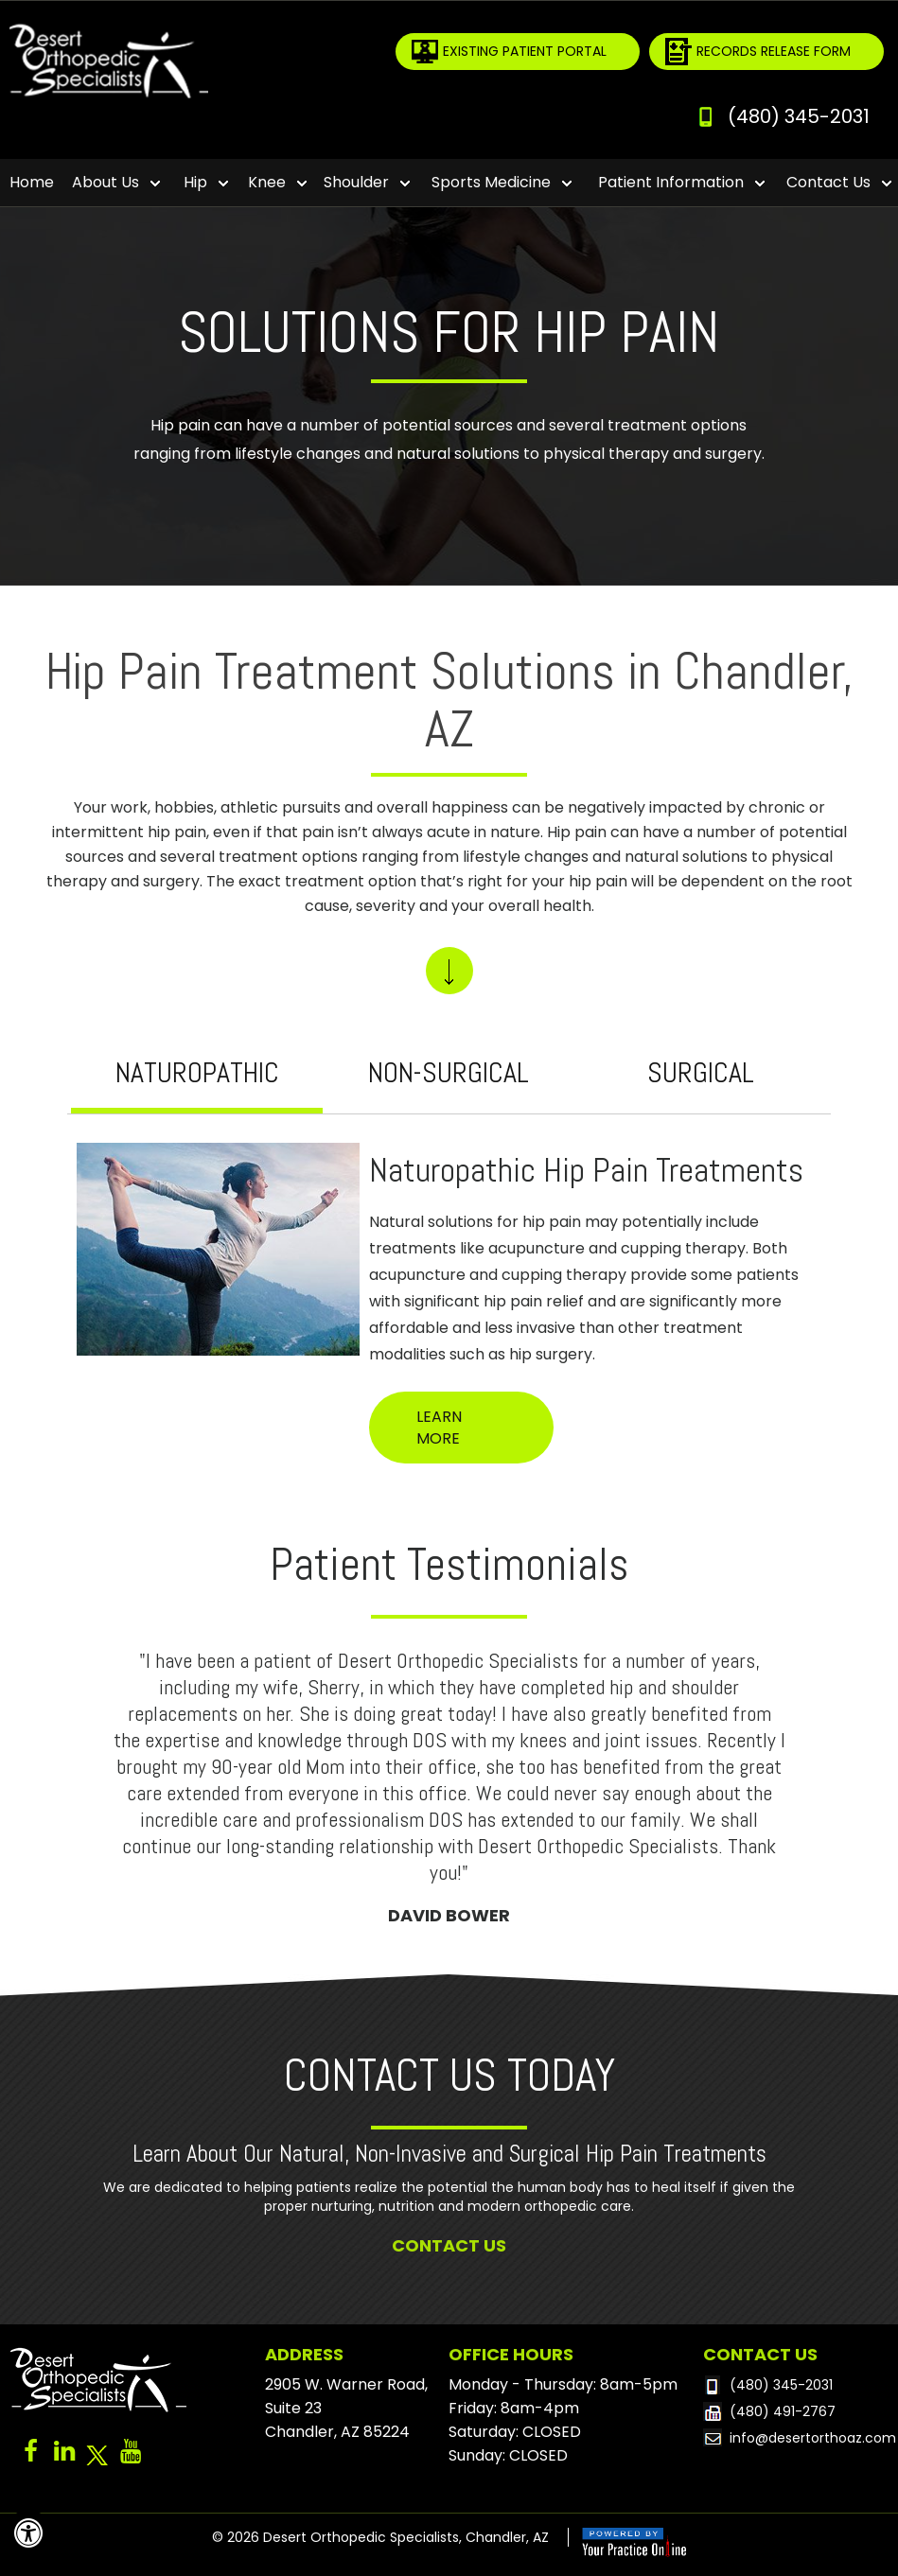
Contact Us (449, 2245)
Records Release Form (773, 51)
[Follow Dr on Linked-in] (63, 2456)
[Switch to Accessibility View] (28, 2533)
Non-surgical (448, 1073)
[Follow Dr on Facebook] (30, 2456)
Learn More (439, 1427)
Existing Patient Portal (525, 51)
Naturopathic (197, 1073)
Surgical (700, 1073)
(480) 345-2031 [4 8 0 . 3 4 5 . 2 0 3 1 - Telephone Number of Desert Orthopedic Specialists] (799, 116)
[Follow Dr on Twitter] (97, 2456)
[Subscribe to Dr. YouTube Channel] (130, 2456)
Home (31, 182)
